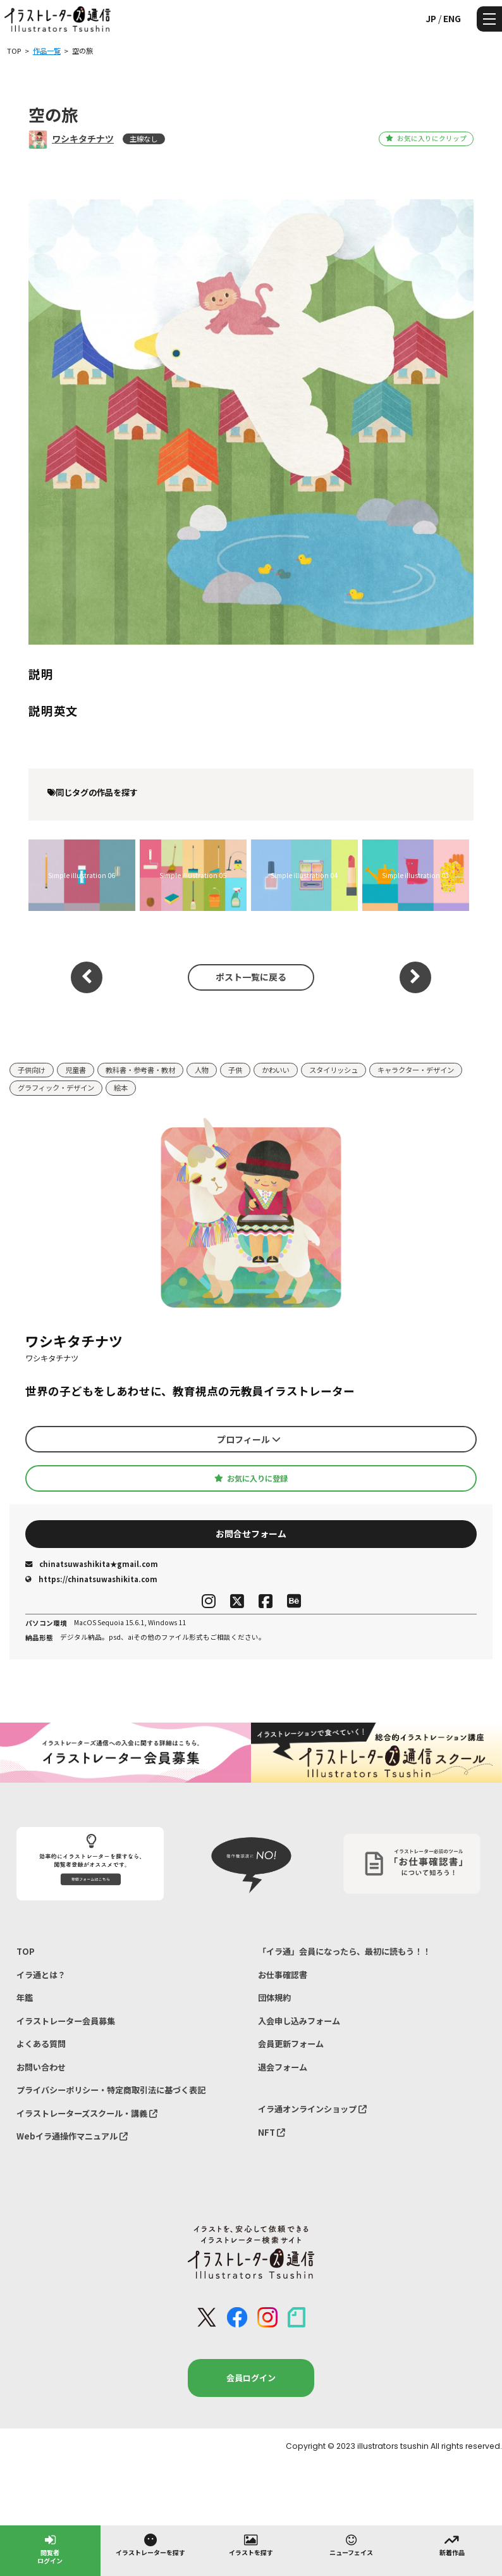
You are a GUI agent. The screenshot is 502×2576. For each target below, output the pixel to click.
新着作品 (452, 2544)
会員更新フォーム (291, 2044)
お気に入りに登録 (251, 1478)
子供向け (32, 1070)
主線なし (143, 138)
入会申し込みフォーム (299, 2021)
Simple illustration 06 (81, 875)
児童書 (75, 1070)
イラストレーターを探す (150, 2544)
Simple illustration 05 (192, 875)
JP (430, 18)
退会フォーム (282, 2067)
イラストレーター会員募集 (65, 2021)
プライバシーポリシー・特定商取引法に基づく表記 (110, 2090)
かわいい (276, 1070)
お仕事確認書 (282, 1975)
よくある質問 (41, 2044)
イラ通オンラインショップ (312, 2109)
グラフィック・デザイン (56, 1087)
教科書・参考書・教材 (140, 1070)
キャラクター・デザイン (415, 1070)
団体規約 (274, 1997)
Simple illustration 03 (415, 875)
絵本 (121, 1087)
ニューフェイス (351, 2544)
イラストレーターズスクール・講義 (86, 2113)
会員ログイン (251, 2378)
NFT (271, 2132)
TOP (25, 1951)
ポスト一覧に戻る (251, 976)
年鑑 (24, 1997)
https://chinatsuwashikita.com (91, 1579)
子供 (235, 1070)
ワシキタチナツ (83, 138)
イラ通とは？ (41, 1975)
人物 (202, 1070)
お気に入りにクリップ (426, 138)
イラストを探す (251, 2544)
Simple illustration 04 (304, 875)
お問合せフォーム (251, 1533)
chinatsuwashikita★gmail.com (91, 1564)
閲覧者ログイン (50, 2548)
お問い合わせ (41, 2067)
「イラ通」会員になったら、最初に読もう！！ (344, 1951)
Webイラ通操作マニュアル (72, 2136)
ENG (452, 18)
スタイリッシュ (333, 1070)
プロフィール (249, 1439)
